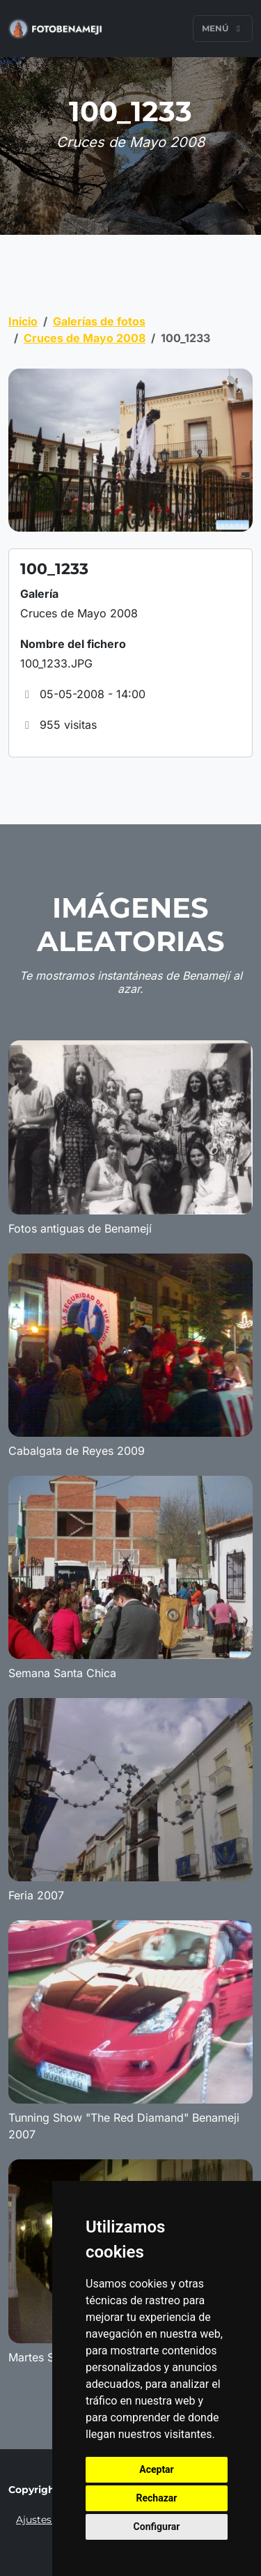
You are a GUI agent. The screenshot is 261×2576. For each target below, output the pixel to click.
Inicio (23, 321)
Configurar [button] (157, 2526)
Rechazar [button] (156, 2498)
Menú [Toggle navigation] (223, 28)
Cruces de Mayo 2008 (84, 338)
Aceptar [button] (156, 2469)
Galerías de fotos (99, 321)
